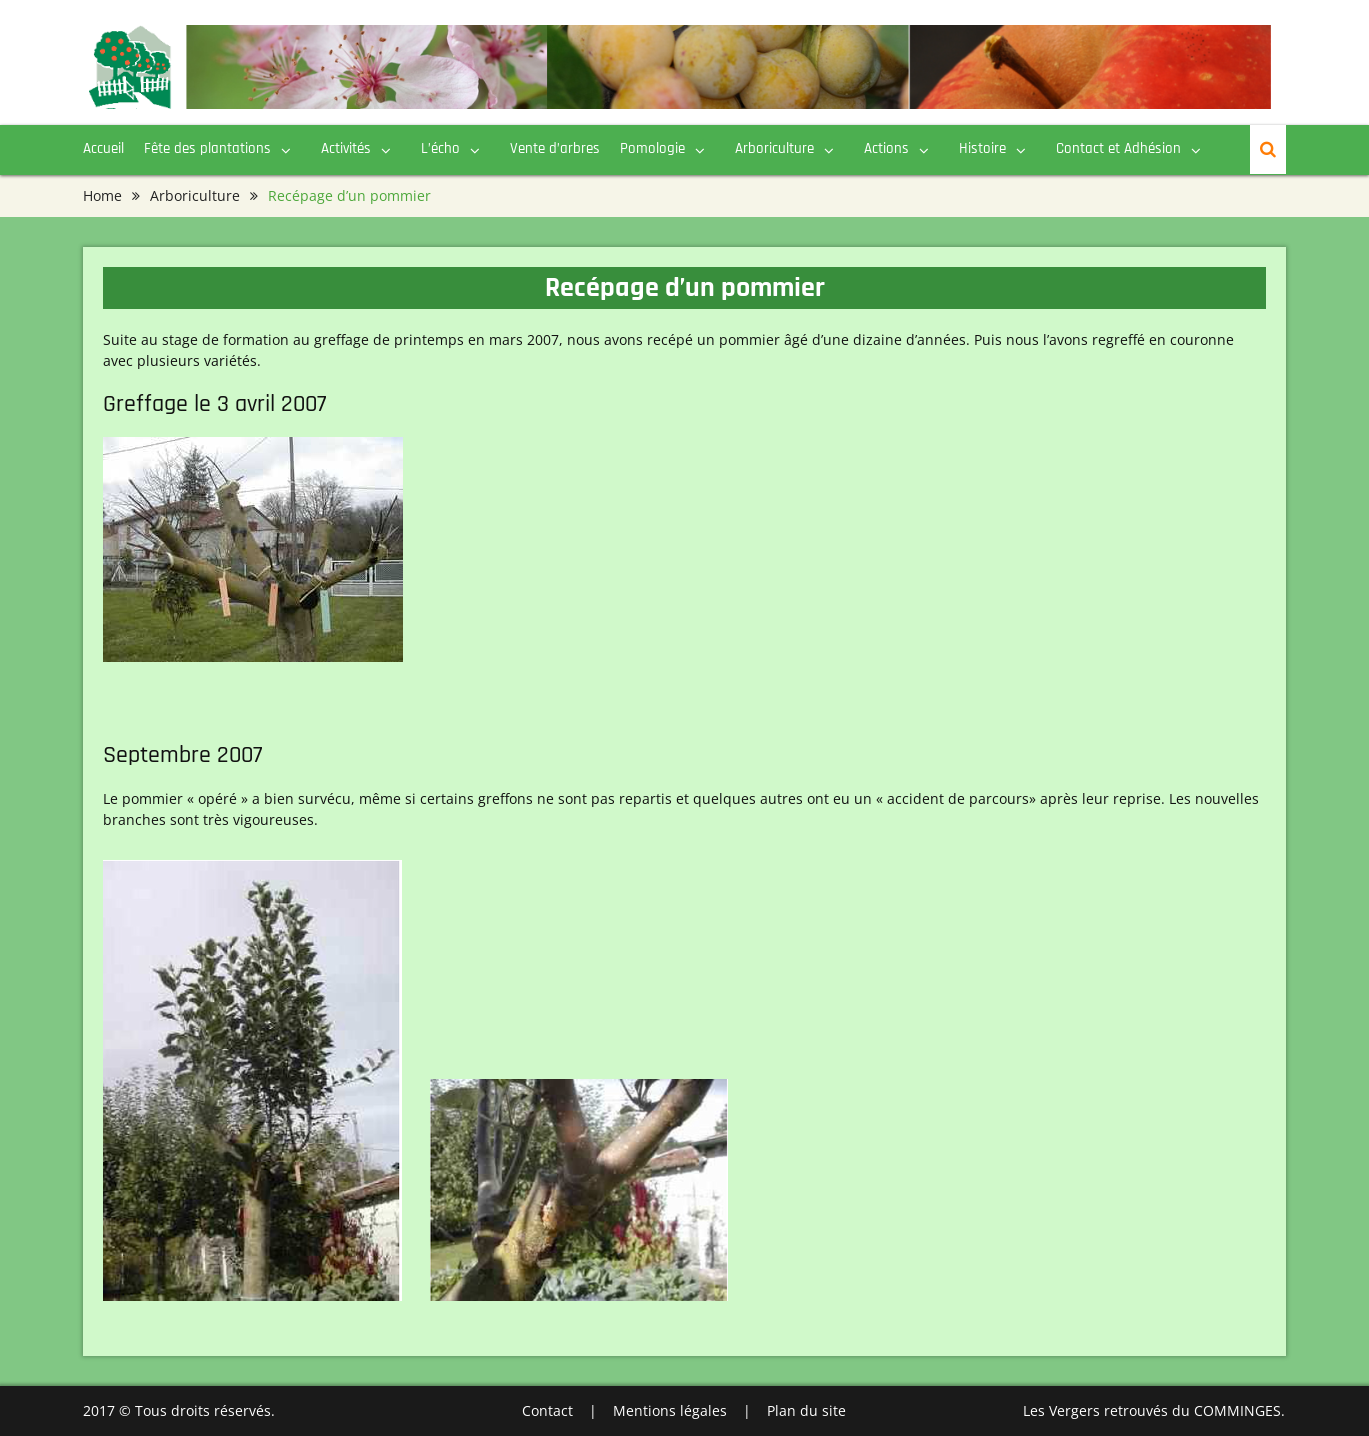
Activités (346, 148)
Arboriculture (774, 148)
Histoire (982, 148)
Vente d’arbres (555, 148)
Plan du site (806, 1410)
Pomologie (652, 148)
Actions (886, 148)
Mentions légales (670, 1410)
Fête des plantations (207, 148)
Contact (547, 1410)
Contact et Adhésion (1118, 148)
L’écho (440, 148)
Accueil (103, 148)
